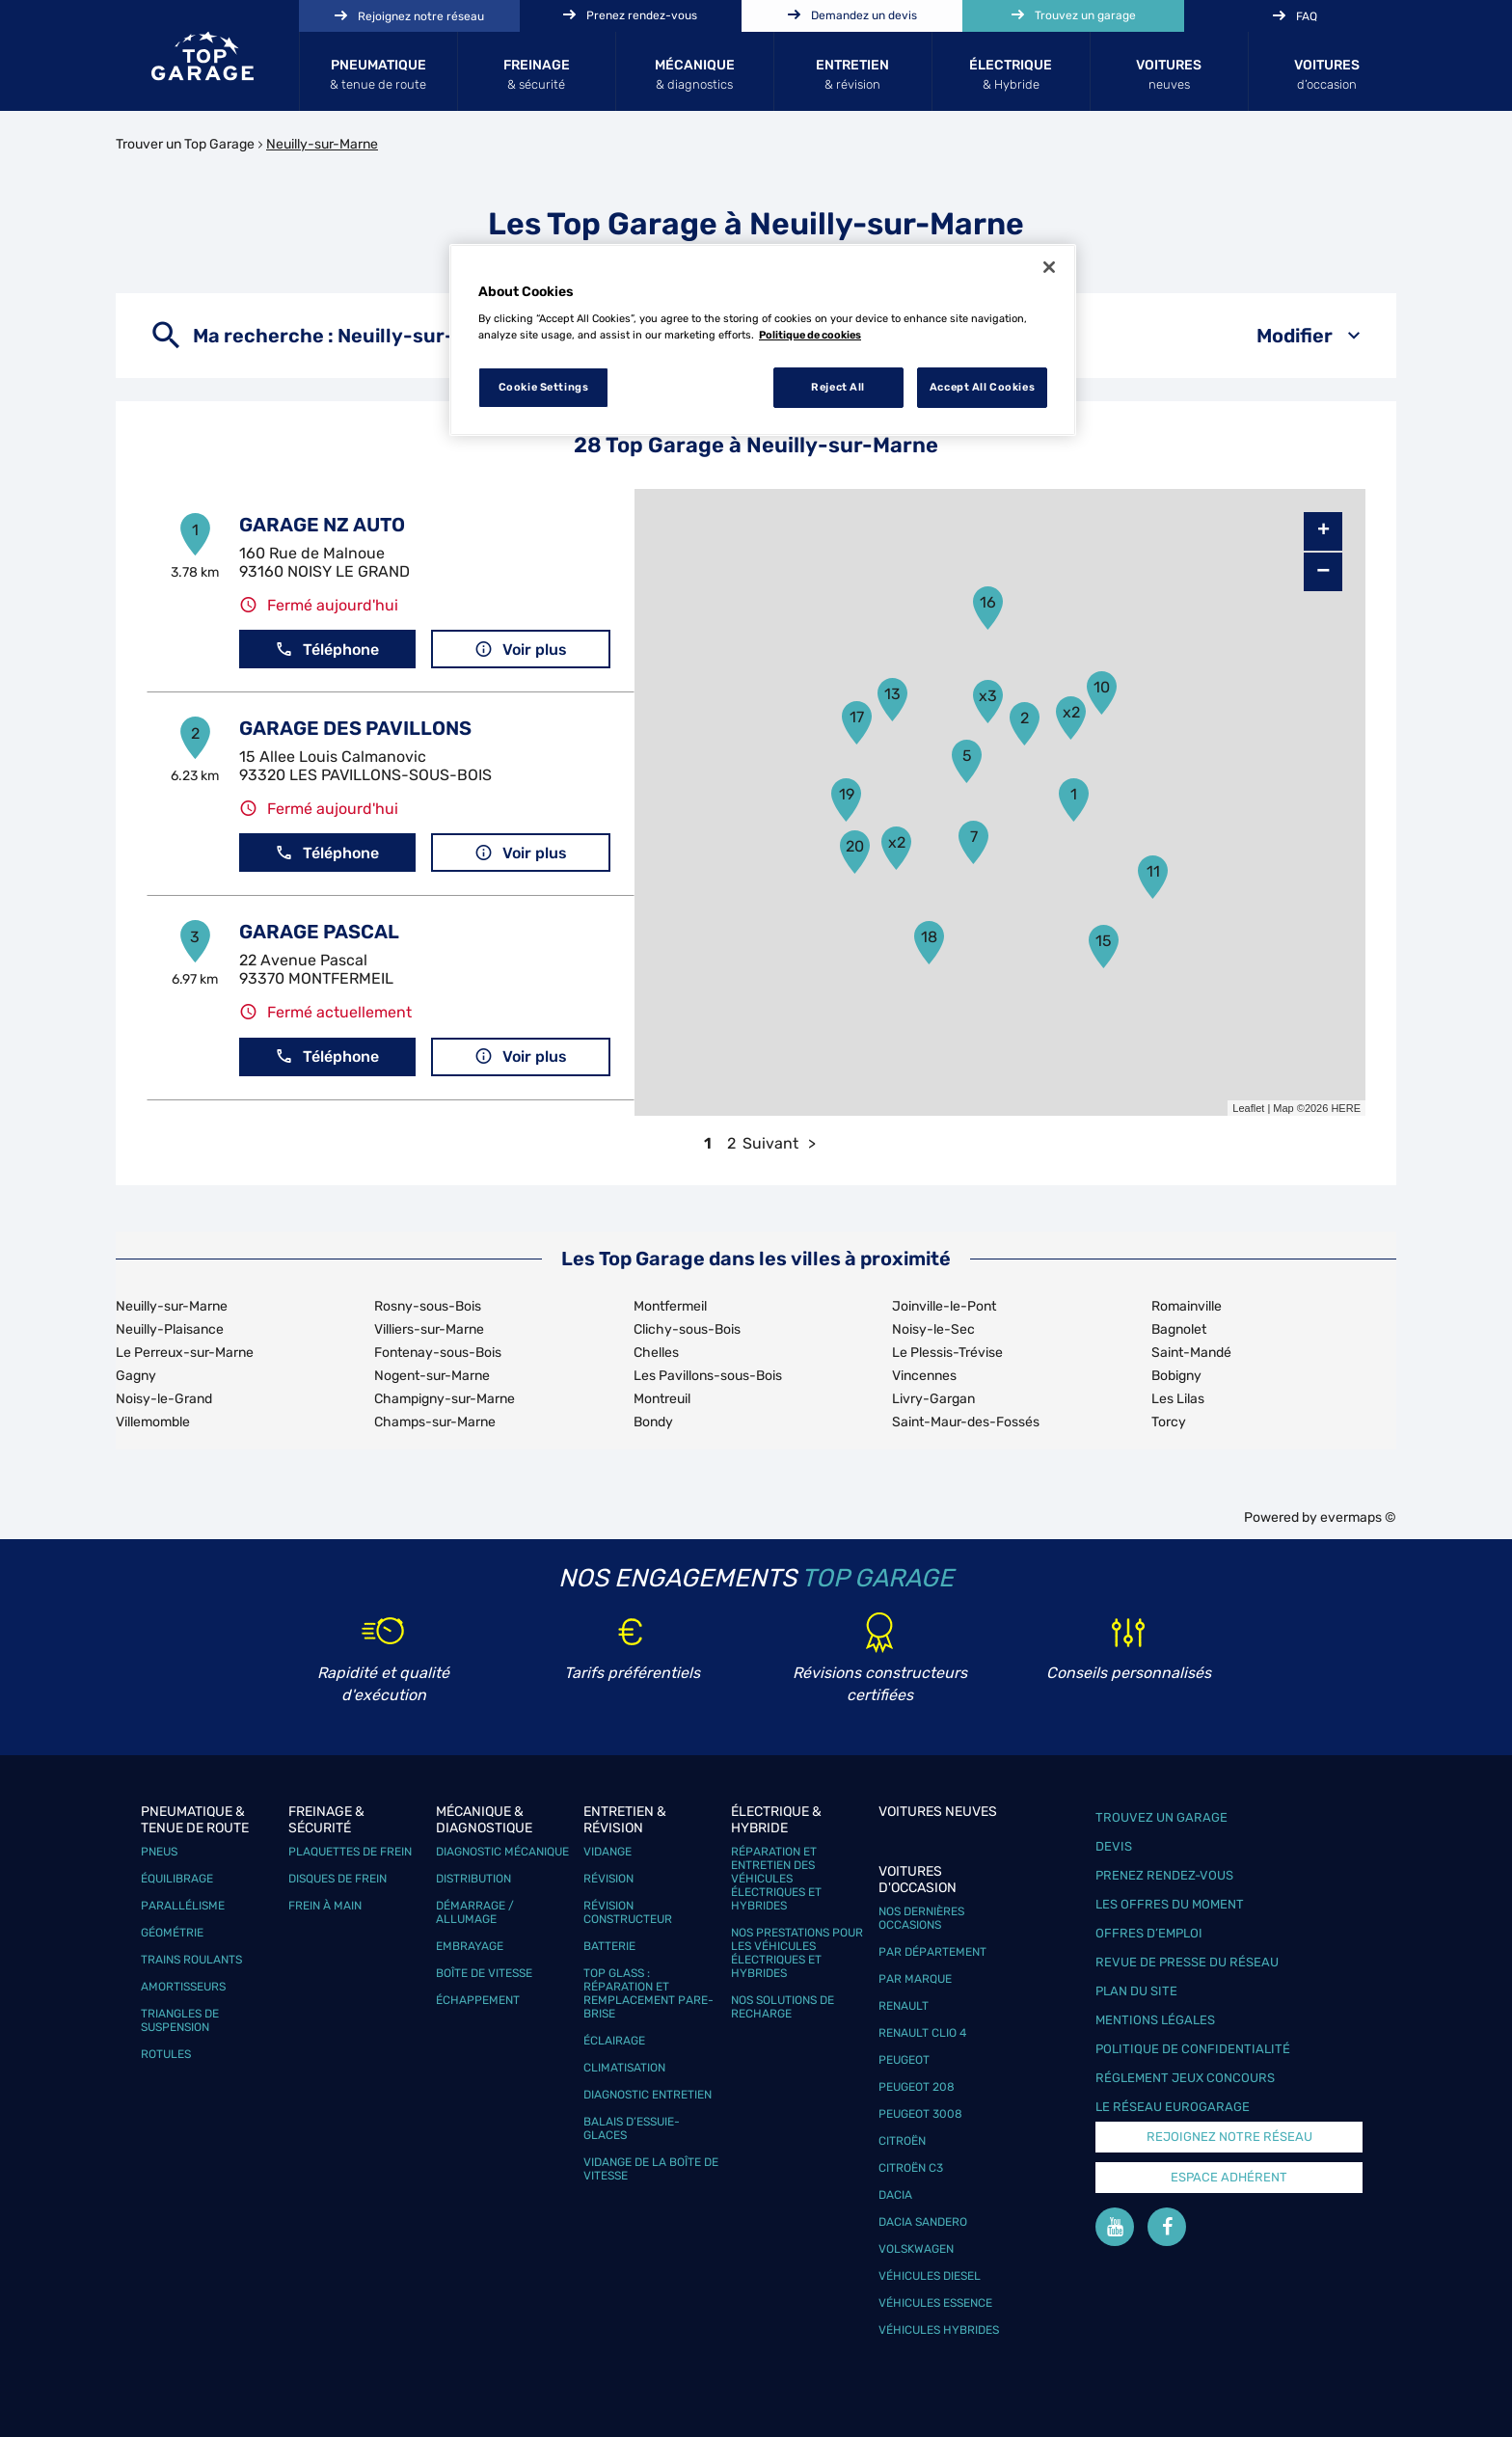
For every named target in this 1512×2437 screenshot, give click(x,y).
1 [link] (708, 1143)
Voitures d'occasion (917, 1879)
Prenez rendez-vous (1164, 1875)
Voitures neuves (937, 1811)
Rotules (166, 2054)
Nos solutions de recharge (782, 2006)
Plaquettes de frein (350, 1851)
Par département (932, 1952)
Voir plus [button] (520, 649)
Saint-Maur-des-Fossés (966, 1422)
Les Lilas (1177, 1399)
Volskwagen (916, 2249)
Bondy (653, 1422)
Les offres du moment (1169, 1904)
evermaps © (1358, 1517)
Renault (903, 2006)
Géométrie (172, 1932)
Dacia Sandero (922, 2222)
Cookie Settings (544, 386)
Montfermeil (670, 1306)
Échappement (478, 2000)
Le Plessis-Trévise (947, 1352)
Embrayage (469, 1946)
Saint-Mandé (1191, 1352)
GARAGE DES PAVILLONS (355, 728)
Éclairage (614, 2040)
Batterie (609, 1946)
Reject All (838, 386)
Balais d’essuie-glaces (631, 2128)
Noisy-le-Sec (933, 1329)
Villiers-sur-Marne (429, 1329)
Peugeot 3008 (920, 2114)
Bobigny (1176, 1375)
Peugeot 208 (916, 2087)
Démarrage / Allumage (475, 1912)
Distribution (473, 1878)
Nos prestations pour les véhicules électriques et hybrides (797, 1953)
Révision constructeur (627, 1912)
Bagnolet (1178, 1329)
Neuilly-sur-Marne (322, 144)
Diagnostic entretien (647, 2094)
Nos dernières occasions (921, 1918)
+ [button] (1323, 531)
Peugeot (904, 2060)
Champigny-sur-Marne (444, 1399)
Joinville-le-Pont (944, 1306)
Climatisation (624, 2067)
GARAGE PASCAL (319, 931)
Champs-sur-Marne (435, 1422)
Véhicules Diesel (929, 2276)
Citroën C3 (910, 2168)
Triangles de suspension (180, 2020)
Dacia (895, 2195)
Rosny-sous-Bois (427, 1306)
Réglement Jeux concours (1185, 2078)
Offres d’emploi (1148, 1933)
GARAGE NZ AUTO (322, 524)
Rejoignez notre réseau (1229, 2136)
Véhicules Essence (935, 2303)
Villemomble (153, 1422)
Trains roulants (191, 1959)
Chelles (656, 1352)
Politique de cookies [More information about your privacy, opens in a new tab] (810, 334)
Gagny (136, 1375)
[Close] (1049, 267)
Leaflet (1248, 1108)
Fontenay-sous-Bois (437, 1352)
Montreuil (662, 1399)
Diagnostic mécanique (502, 1851)
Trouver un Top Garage (185, 144)
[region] (762, 340)
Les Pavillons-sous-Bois (708, 1375)
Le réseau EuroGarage (1172, 2106)
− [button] (1323, 571)
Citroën (902, 2141)
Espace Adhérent (1229, 2177)
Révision (608, 1878)
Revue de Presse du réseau (1187, 1962)
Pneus (159, 1851)
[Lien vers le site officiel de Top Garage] (202, 56)
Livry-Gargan (933, 1399)
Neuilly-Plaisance (170, 1329)
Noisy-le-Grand (164, 1399)
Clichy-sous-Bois (687, 1329)
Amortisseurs (183, 1986)
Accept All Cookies (982, 386)
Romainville (1186, 1306)
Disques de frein (337, 1878)
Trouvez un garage (1161, 1817)
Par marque (915, 1979)
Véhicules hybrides (938, 2330)
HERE (1346, 1108)
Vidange (607, 1851)
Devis (1113, 1846)
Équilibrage (177, 1878)
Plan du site (1136, 1991)
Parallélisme (183, 1905)
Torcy (1168, 1422)
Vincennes (924, 1375)
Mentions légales (1155, 2020)
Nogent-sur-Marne (432, 1375)
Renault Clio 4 (922, 2033)
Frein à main (325, 1905)
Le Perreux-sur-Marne (185, 1352)
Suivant (770, 1143)
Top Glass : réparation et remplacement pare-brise (648, 1993)
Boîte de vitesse (484, 1973)
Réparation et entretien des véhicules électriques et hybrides (776, 1878)
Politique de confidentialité (1192, 2049)
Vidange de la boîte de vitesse (650, 2168)
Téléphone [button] (327, 649)
